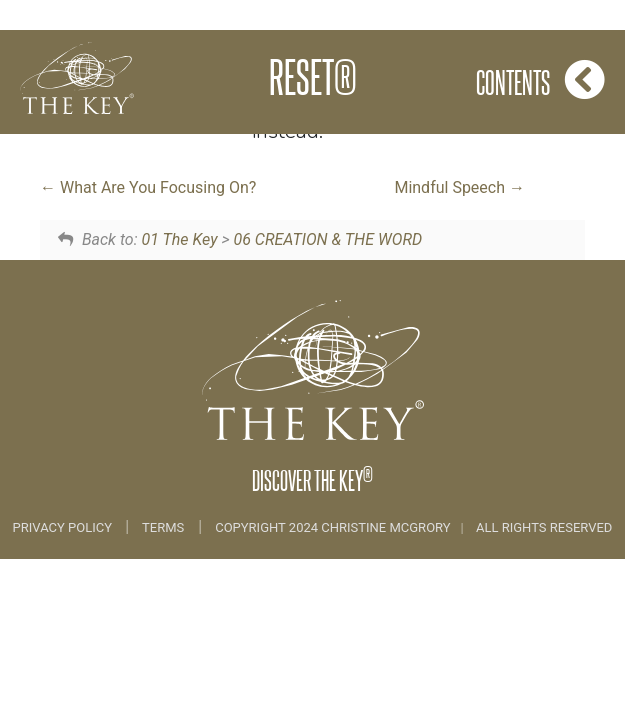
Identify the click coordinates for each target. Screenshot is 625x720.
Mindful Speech (459, 187)
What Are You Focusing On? (148, 187)
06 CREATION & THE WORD (327, 239)
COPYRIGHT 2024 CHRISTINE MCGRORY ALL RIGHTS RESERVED (413, 527)
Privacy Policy (64, 527)
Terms (163, 527)
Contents (540, 79)
